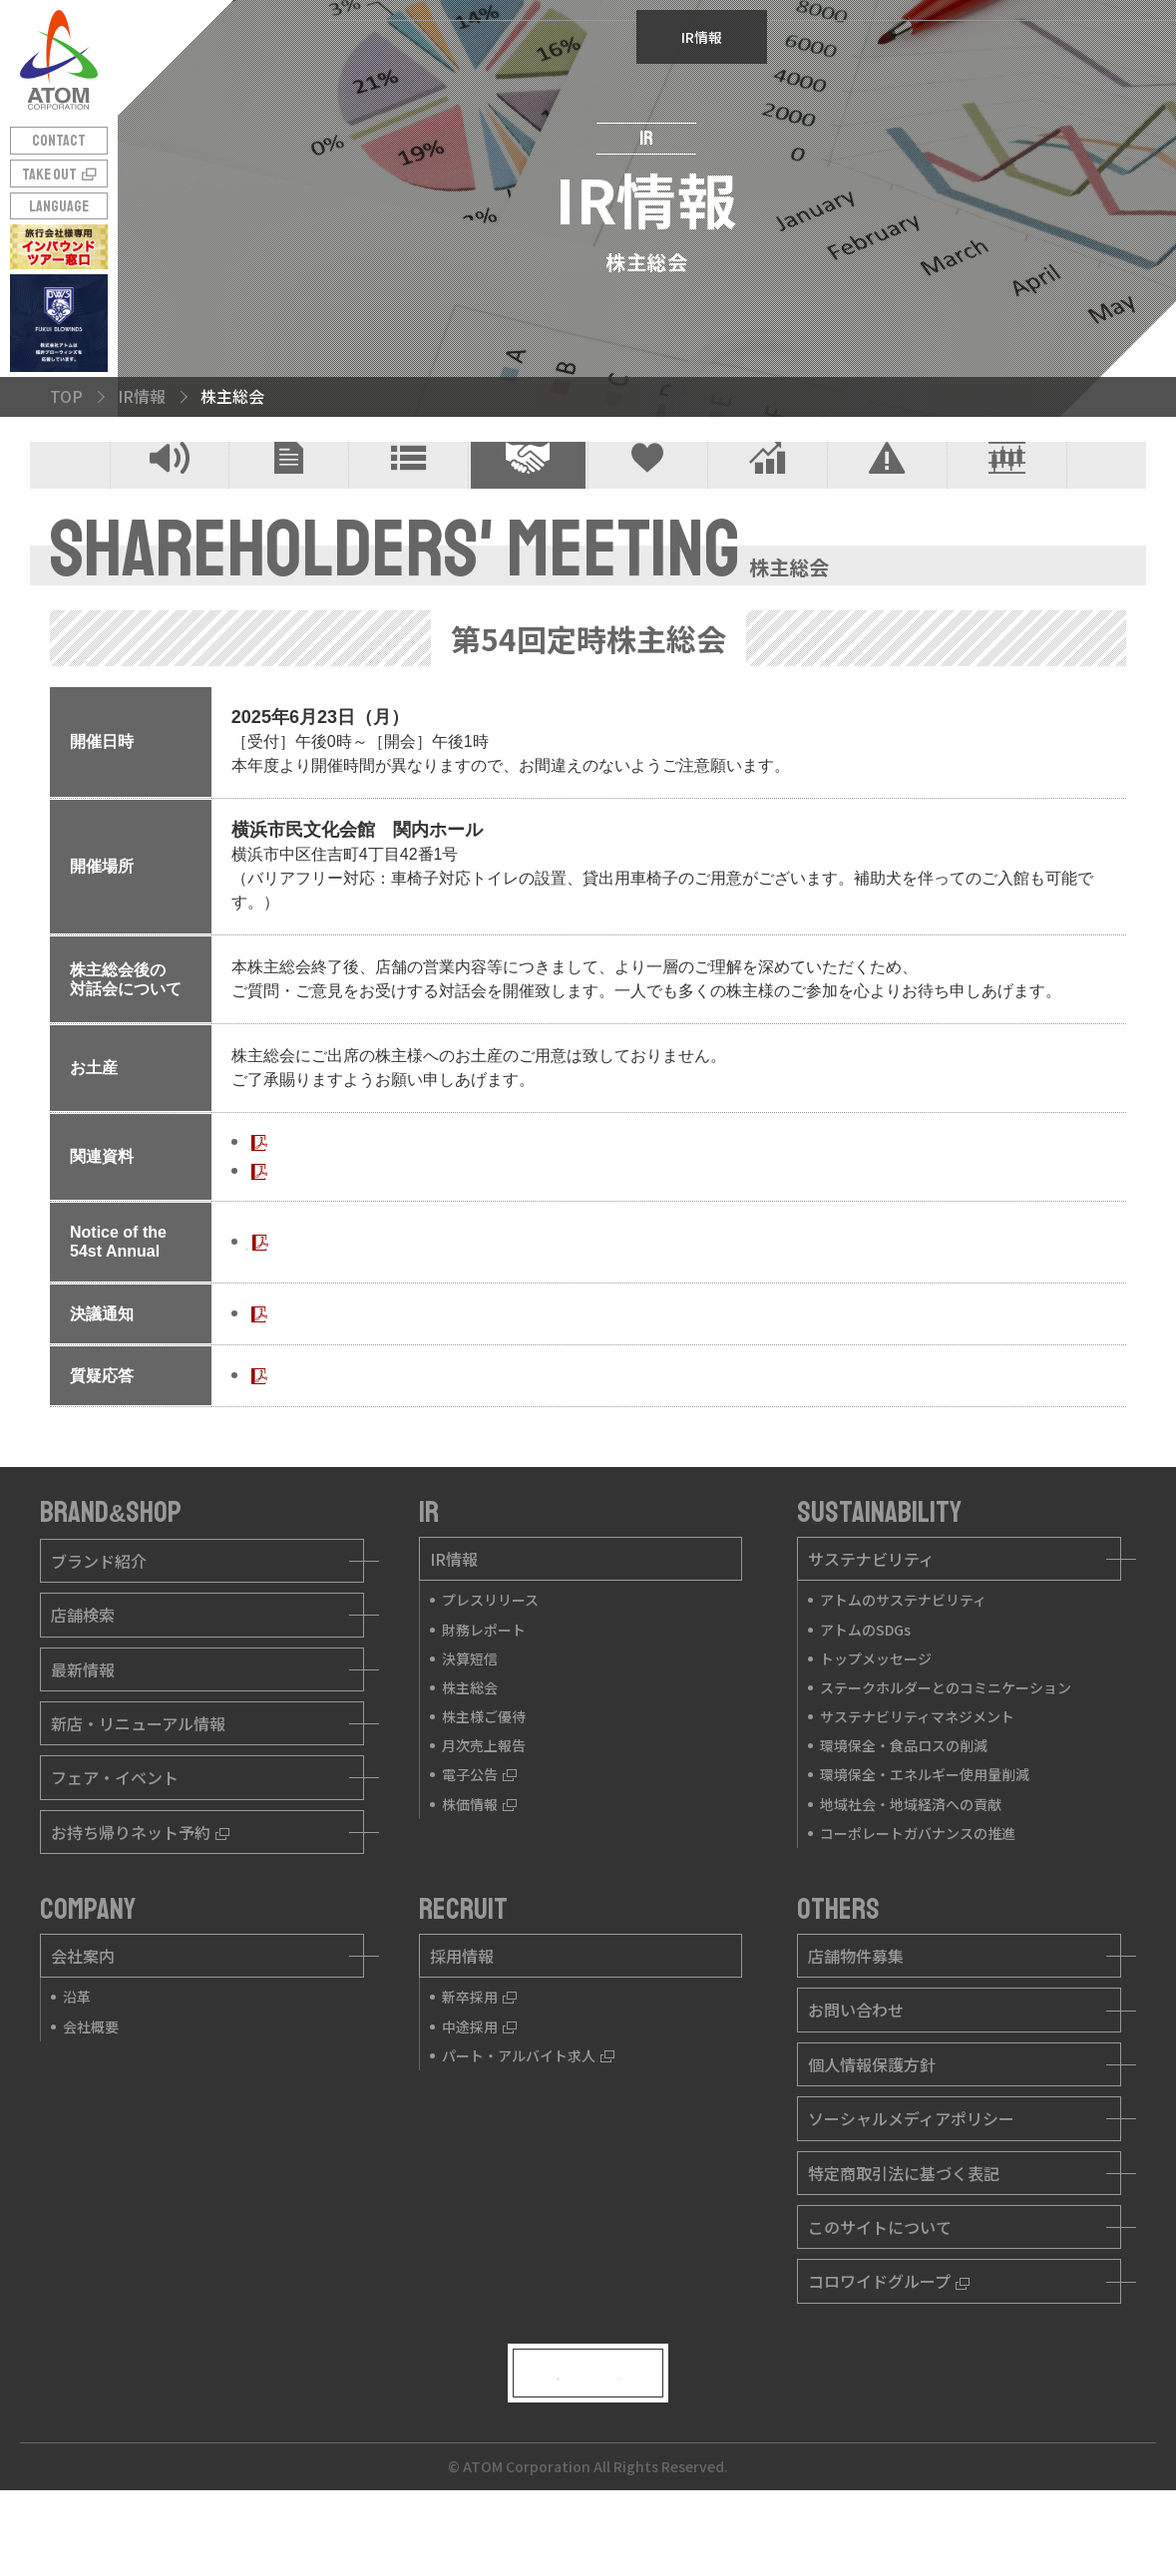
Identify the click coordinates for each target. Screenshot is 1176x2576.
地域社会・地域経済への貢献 (910, 1858)
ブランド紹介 (99, 1615)
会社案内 (83, 2010)
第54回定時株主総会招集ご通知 (359, 1196)
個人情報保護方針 (872, 2118)
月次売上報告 (767, 493)
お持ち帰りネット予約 (140, 1886)
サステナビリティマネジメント (917, 1770)
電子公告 (887, 493)
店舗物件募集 (856, 2010)
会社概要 (91, 2080)
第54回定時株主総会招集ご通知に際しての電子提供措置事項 (462, 1225)
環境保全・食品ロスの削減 (903, 1800)
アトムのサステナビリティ (903, 1654)
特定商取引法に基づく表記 (903, 2227)
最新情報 (83, 1723)
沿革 (77, 2051)
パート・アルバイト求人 (528, 2109)
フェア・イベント (115, 1832)
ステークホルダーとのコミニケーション (945, 1741)
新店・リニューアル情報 (138, 1777)
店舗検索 (83, 1668)
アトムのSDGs (865, 1683)
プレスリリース (169, 493)
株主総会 (528, 493)
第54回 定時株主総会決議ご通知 (361, 1367)
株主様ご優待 (647, 493)
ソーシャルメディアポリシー (911, 2173)
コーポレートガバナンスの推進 (917, 1887)
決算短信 (408, 493)
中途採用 (479, 2080)
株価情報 (1007, 493)
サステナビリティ (871, 1613)
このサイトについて (880, 2281)
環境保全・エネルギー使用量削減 (924, 1829)
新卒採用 (479, 2051)
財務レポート (288, 493)
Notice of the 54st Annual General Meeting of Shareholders (454, 1296)
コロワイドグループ (889, 2336)
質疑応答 (278, 1429)
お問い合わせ (856, 2064)
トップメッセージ (876, 1712)
